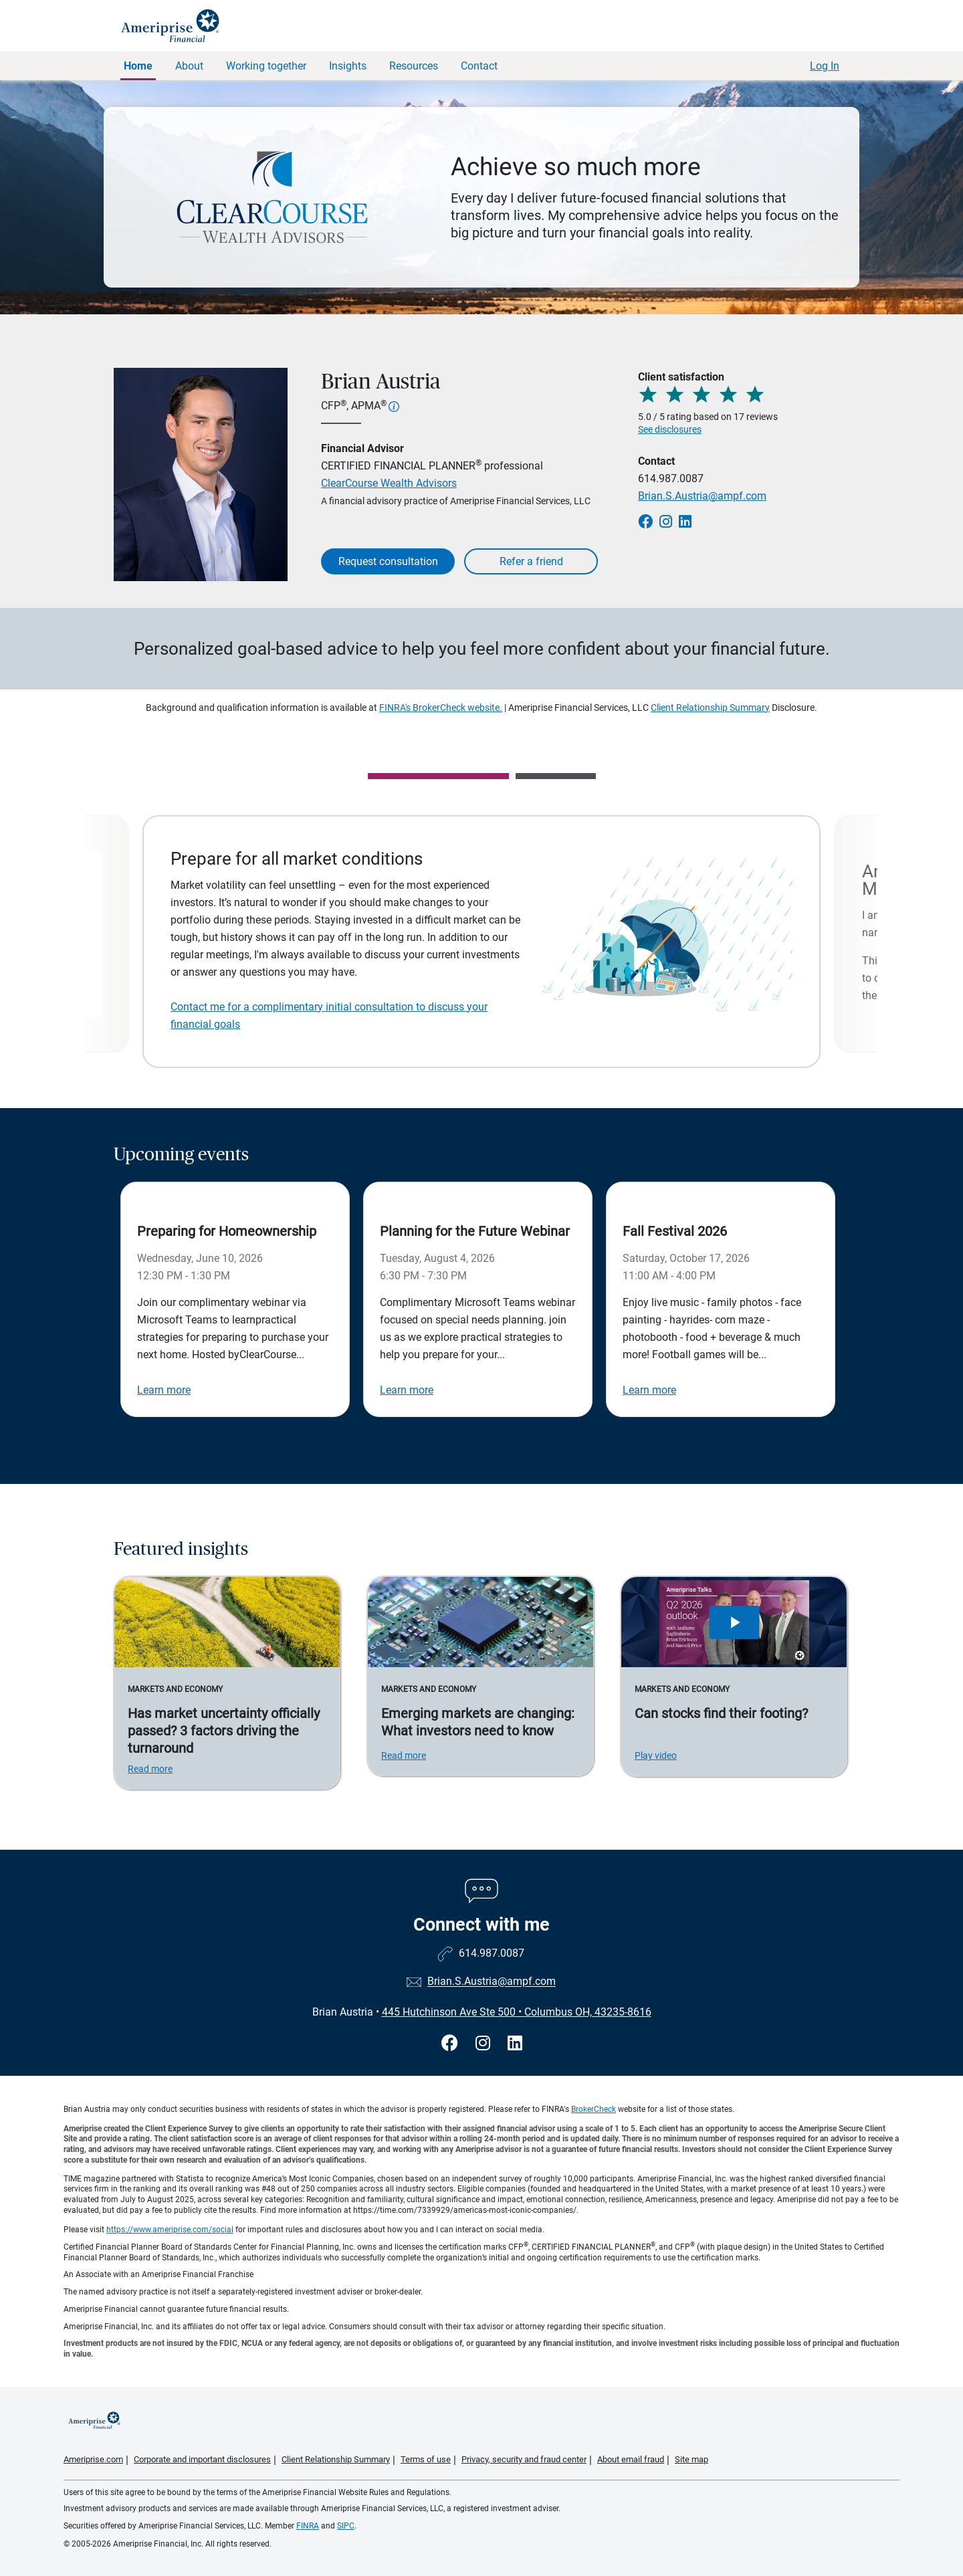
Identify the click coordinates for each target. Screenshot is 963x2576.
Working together (266, 66)
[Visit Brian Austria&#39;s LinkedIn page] (515, 2043)
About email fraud (630, 2459)
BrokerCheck (593, 2109)
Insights (347, 66)
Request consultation (388, 561)
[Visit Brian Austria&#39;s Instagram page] (484, 2043)
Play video (656, 1755)
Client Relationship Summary (710, 707)
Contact (479, 66)
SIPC (345, 2526)
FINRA (307, 2526)
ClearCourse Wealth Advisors (389, 483)
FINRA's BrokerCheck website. (440, 707)
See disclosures (670, 429)
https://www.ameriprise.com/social (169, 2229)
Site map (691, 2459)
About (189, 66)
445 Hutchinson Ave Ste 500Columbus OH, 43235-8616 (516, 2012)
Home (138, 66)
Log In (824, 66)
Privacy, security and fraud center (523, 2459)
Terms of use (426, 2459)
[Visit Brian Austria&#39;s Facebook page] (451, 2043)
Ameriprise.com (93, 2459)
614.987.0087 (671, 478)
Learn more (164, 1390)
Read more (150, 1768)
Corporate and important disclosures (202, 2459)
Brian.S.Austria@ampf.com (702, 496)
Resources (413, 66)
